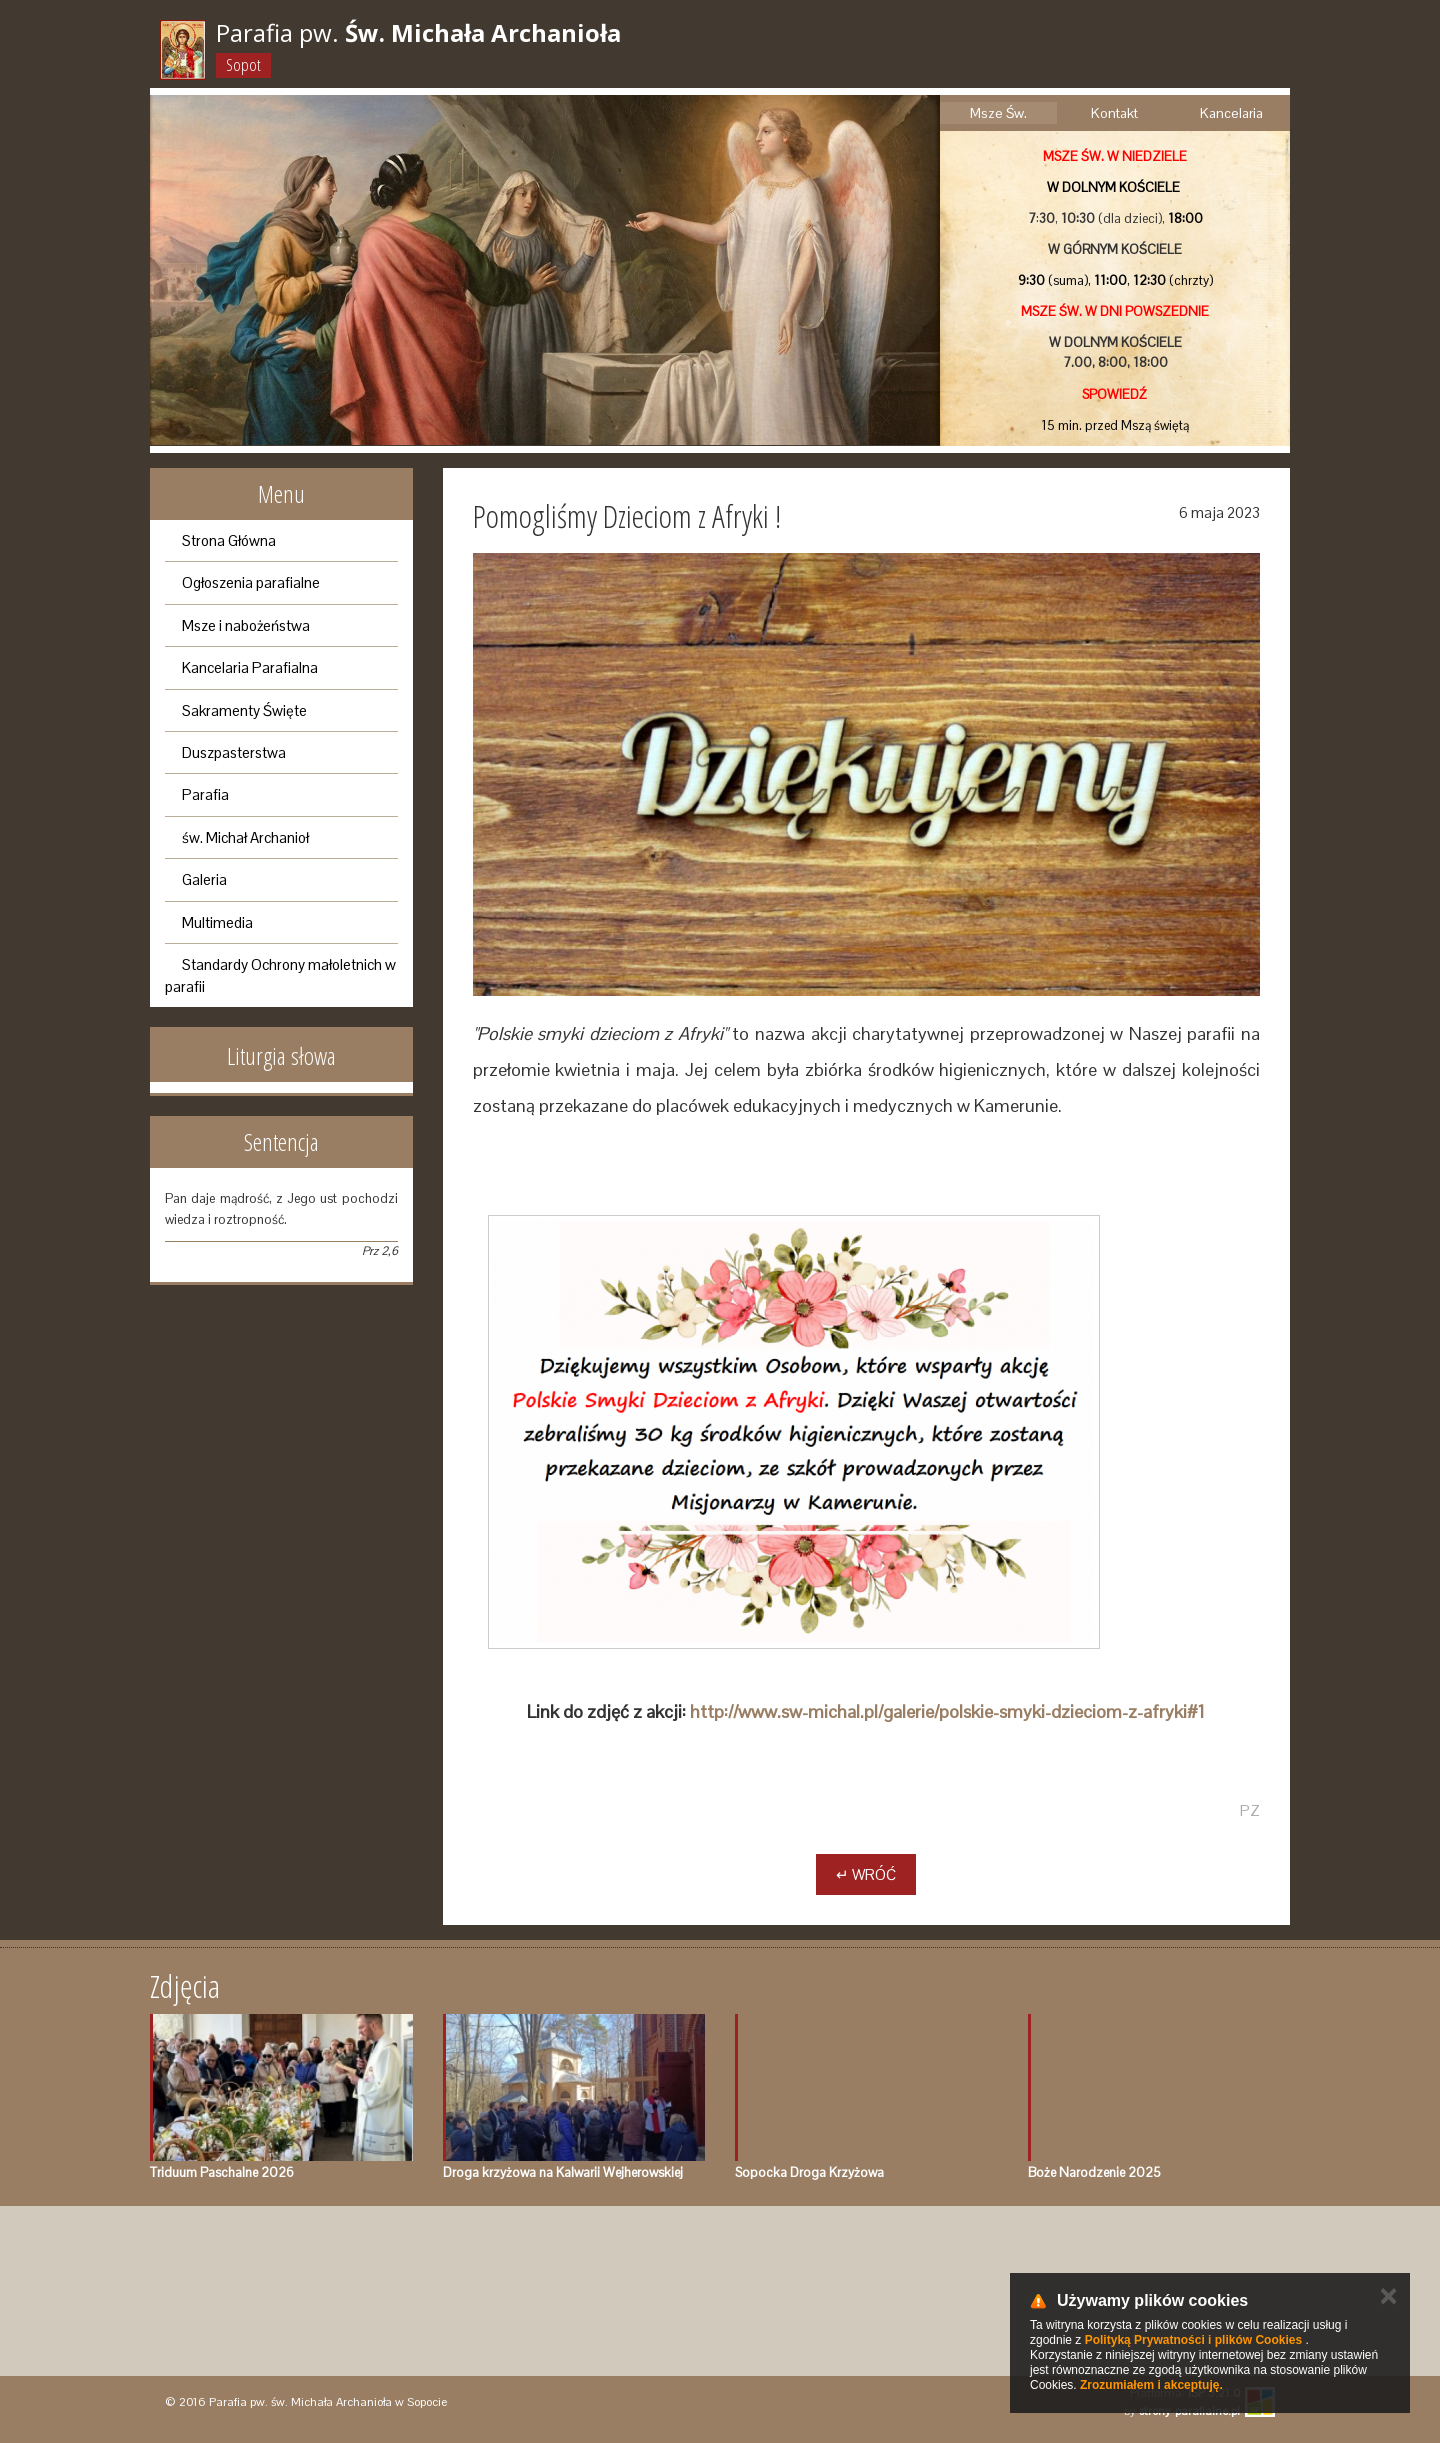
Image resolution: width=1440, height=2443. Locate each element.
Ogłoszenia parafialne (251, 582)
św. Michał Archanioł (245, 837)
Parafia (205, 794)
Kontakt (1114, 113)
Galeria (204, 879)
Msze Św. (998, 113)
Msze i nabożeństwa (246, 625)
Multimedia (217, 922)
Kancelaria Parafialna (250, 667)
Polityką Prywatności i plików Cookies (1193, 2340)
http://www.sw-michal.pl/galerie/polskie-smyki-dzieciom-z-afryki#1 (947, 1711)
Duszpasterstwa (234, 752)
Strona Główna (229, 540)
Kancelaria (1231, 113)
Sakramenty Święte (244, 710)
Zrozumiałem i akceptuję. (1151, 2385)
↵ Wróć (866, 1874)
